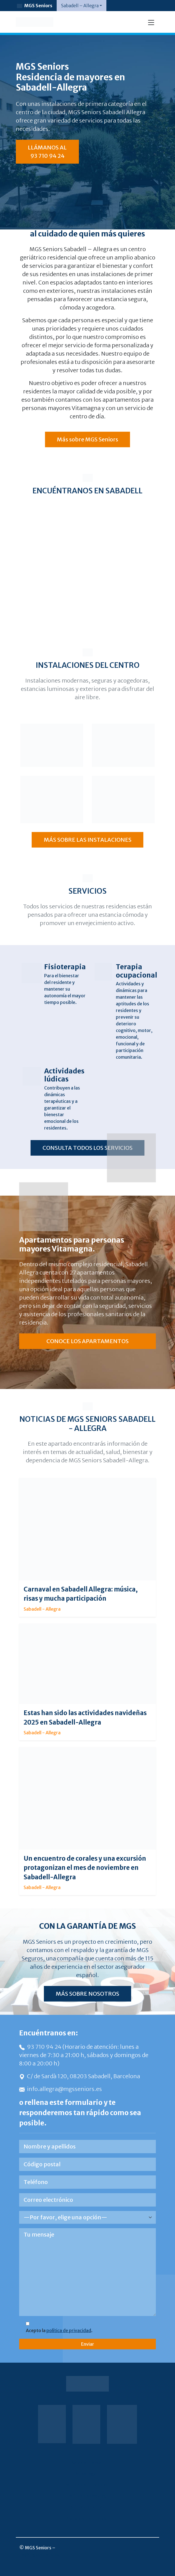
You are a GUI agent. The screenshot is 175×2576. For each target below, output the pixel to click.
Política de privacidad (86, 2485)
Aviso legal (86, 2474)
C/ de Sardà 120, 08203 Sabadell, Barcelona (79, 2076)
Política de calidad (86, 2507)
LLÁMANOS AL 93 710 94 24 (47, 151)
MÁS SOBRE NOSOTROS (87, 1993)
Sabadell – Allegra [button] (80, 5)
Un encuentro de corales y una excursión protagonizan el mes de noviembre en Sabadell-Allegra (85, 1868)
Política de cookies (86, 2496)
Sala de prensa (86, 2462)
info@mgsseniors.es (37, 2554)
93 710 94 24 (40, 2046)
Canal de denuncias (86, 2518)
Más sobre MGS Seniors (87, 439)
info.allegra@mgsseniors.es (60, 2088)
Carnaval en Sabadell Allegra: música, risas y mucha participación (81, 1593)
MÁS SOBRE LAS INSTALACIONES (87, 839)
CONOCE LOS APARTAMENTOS (87, 1341)
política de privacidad (68, 2330)
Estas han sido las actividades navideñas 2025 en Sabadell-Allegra (85, 1717)
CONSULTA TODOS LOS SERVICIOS (87, 1147)
